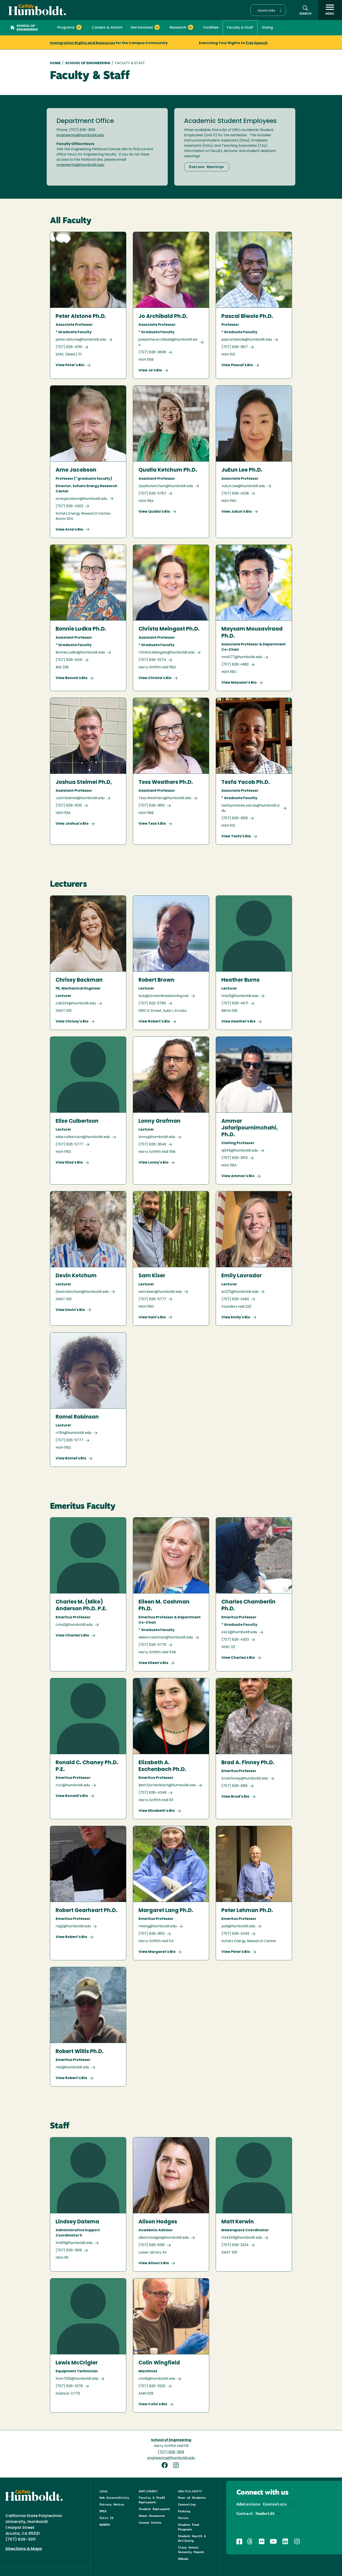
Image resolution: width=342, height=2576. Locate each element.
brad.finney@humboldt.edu (244, 1778)
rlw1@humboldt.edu (72, 2067)
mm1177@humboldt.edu (241, 657)
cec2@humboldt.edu (239, 1632)
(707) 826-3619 (69, 2250)
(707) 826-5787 (152, 493)
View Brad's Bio (235, 1796)
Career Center (150, 2522)
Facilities (211, 27)
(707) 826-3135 (69, 805)
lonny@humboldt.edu (157, 1137)
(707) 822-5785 (152, 1003)
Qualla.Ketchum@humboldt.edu (166, 486)
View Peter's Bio (70, 365)
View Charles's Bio (72, 1635)
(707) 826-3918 (234, 1786)
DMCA (102, 2511)
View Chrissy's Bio (72, 1021)
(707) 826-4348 (152, 1793)
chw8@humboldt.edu (157, 2379)
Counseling (186, 2504)
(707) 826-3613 (234, 1158)
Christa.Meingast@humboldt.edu (167, 652)
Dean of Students (192, 2497)
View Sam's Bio (152, 1317)
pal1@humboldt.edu (238, 1926)
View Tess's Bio (152, 824)
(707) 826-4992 (235, 664)
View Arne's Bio (69, 529)
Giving (267, 27)
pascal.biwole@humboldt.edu (246, 339)
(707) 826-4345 (235, 1934)
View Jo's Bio (150, 370)
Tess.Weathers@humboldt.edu (165, 798)
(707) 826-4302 (69, 506)
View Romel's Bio (71, 1458)
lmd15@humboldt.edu (74, 2243)
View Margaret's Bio (157, 1952)
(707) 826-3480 (235, 1299)
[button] (268, 10)
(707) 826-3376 (69, 2386)
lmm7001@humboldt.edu (77, 2379)
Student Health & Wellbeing (192, 2538)
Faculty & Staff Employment (152, 2500)
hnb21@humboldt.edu (239, 996)
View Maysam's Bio (239, 683)
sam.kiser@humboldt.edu (160, 1292)
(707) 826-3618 (234, 818)
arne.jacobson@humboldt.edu (81, 499)
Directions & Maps (23, 2549)
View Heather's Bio (238, 1021)
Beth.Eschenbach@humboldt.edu (167, 1785)
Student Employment (154, 2509)
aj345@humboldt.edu (239, 1150)
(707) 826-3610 (152, 805)
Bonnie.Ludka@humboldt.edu (80, 652)
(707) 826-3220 (152, 2386)
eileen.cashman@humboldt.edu (166, 1637)
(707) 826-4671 (234, 1003)
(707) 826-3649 (152, 1144)
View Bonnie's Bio (71, 678)
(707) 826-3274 (152, 660)
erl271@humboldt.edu (239, 1292)
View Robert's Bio (154, 1021)
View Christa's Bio (155, 678)
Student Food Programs (188, 2527)
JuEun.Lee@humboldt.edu (243, 486)
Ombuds (183, 2558)
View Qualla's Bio (154, 512)
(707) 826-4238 (235, 493)
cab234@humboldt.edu (76, 1003)
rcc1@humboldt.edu (73, 1785)
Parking (184, 2511)
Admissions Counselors (261, 2504)
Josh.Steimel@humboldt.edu (80, 798)
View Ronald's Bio (72, 1796)
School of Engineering (24, 27)
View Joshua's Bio (72, 824)
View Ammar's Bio (238, 1176)
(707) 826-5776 (152, 1645)
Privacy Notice (111, 2504)
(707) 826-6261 (152, 2245)
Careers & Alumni (107, 27)
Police (183, 2518)
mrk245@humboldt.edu (241, 2238)
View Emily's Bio (235, 1317)
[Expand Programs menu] (79, 27)
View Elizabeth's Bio (157, 1811)
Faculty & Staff (240, 27)
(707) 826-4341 (69, 660)
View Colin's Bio (153, 2404)
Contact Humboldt (255, 2513)
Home (55, 63)
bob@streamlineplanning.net (164, 996)
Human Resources (152, 2515)
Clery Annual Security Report (191, 2550)
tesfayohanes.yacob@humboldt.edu (250, 808)
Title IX (106, 2518)
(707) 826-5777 (69, 1144)
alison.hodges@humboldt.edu (164, 2238)
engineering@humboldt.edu (80, 135)
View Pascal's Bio (237, 365)
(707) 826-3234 (235, 2245)
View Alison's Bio (154, 2263)
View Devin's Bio (70, 1310)
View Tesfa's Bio (236, 836)
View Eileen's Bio (153, 1663)
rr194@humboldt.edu (73, 1433)
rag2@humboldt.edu (73, 1926)
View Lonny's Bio (154, 1162)
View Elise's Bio (69, 1162)
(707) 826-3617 (234, 347)
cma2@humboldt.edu (74, 1625)
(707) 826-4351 (69, 347)
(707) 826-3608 (152, 352)
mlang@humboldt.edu (158, 1926)
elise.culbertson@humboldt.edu (83, 1137)
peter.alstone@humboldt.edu (81, 339)
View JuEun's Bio (236, 512)
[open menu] (330, 10)
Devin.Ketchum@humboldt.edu (82, 1292)
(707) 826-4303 (235, 1639)
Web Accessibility (114, 2497)
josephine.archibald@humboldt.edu (168, 342)
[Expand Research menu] (190, 27)
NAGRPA (104, 2524)
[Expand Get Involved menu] (157, 27)
